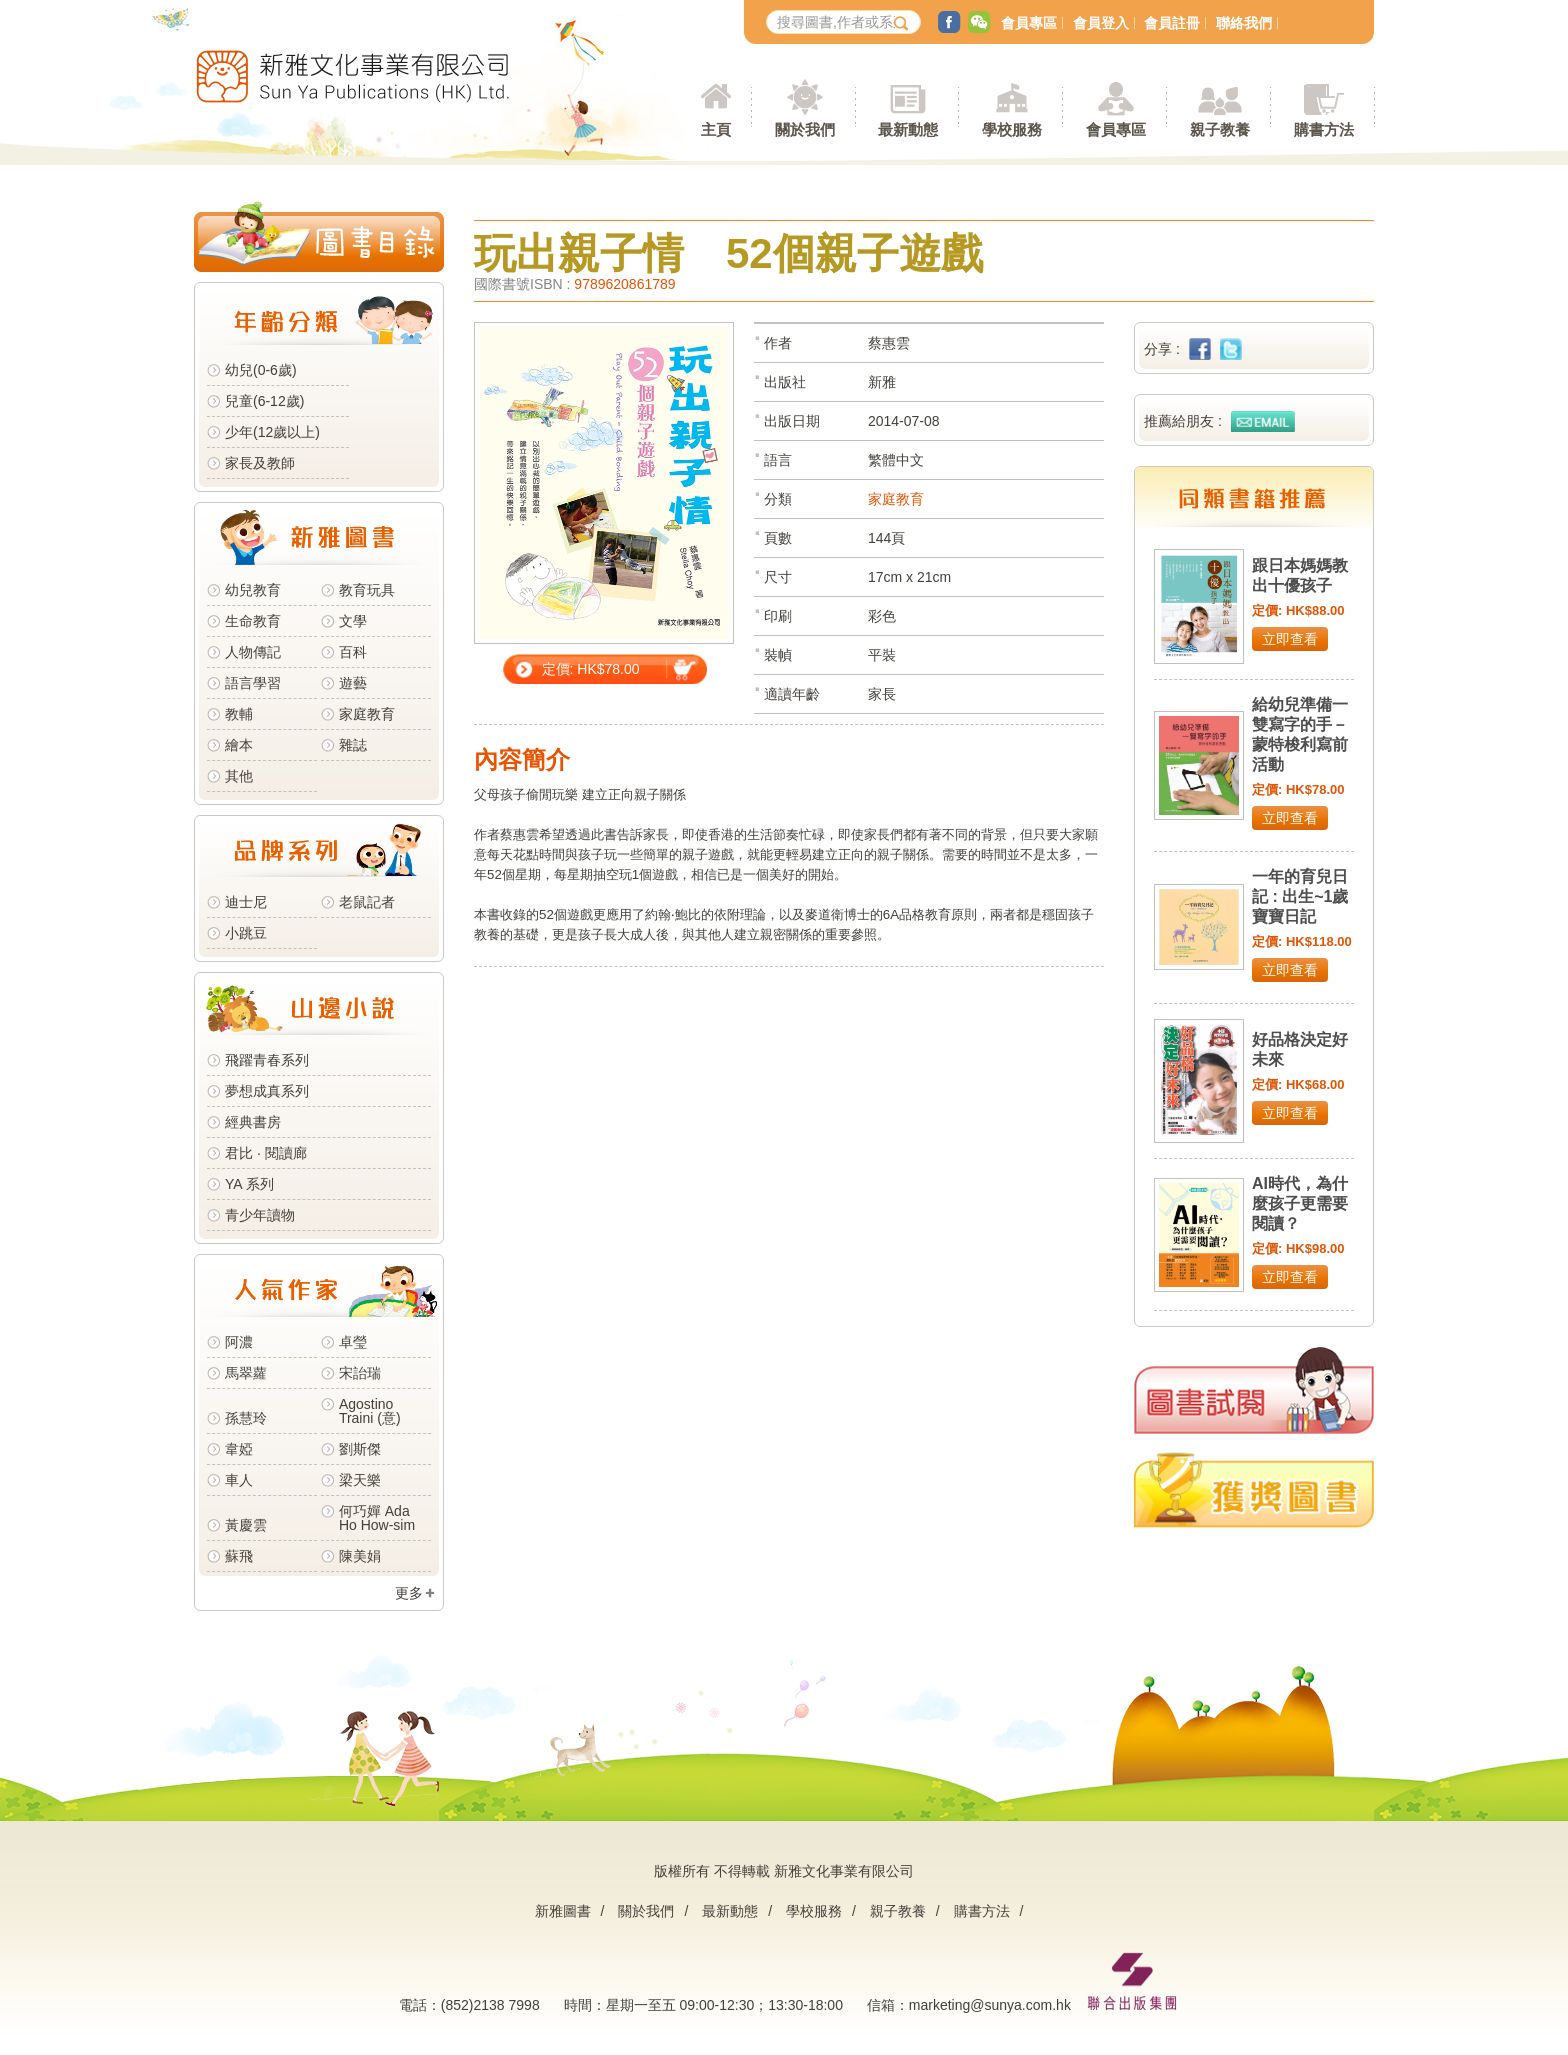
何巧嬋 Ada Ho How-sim (377, 1518)
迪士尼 (246, 902)
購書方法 (982, 1911)
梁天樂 (360, 1480)
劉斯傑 (360, 1449)
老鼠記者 (367, 902)
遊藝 (353, 683)
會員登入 (1101, 23)
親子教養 (898, 1911)
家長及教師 (260, 463)
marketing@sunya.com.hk (990, 2005)
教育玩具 (367, 590)
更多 (409, 1593)
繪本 (239, 745)
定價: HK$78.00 (591, 669)
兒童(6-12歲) (268, 401)
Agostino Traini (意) (370, 1411)
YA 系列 (249, 1184)
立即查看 (1290, 639)
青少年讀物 (260, 1215)
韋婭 (239, 1449)
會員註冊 (1172, 23)
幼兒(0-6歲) (261, 370)
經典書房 (253, 1122)
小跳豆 (246, 933)
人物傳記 (253, 652)
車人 (239, 1480)
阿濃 (239, 1342)
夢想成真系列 (267, 1091)
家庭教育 (367, 714)
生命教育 (253, 621)
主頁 (716, 129)
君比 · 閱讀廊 (266, 1153)
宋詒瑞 (360, 1373)
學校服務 (1012, 129)
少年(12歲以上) (272, 432)
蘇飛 (239, 1556)
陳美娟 (360, 1556)
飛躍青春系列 (267, 1060)
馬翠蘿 (246, 1373)
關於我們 (646, 1911)
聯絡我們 (1244, 23)
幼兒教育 (253, 590)
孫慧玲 (246, 1418)
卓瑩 (353, 1342)
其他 (239, 776)
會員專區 (1029, 23)
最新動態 (730, 1911)
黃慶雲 (246, 1525)
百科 (353, 652)
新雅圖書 (563, 1911)
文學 (353, 621)
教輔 (239, 714)
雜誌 (353, 745)
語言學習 (253, 683)
